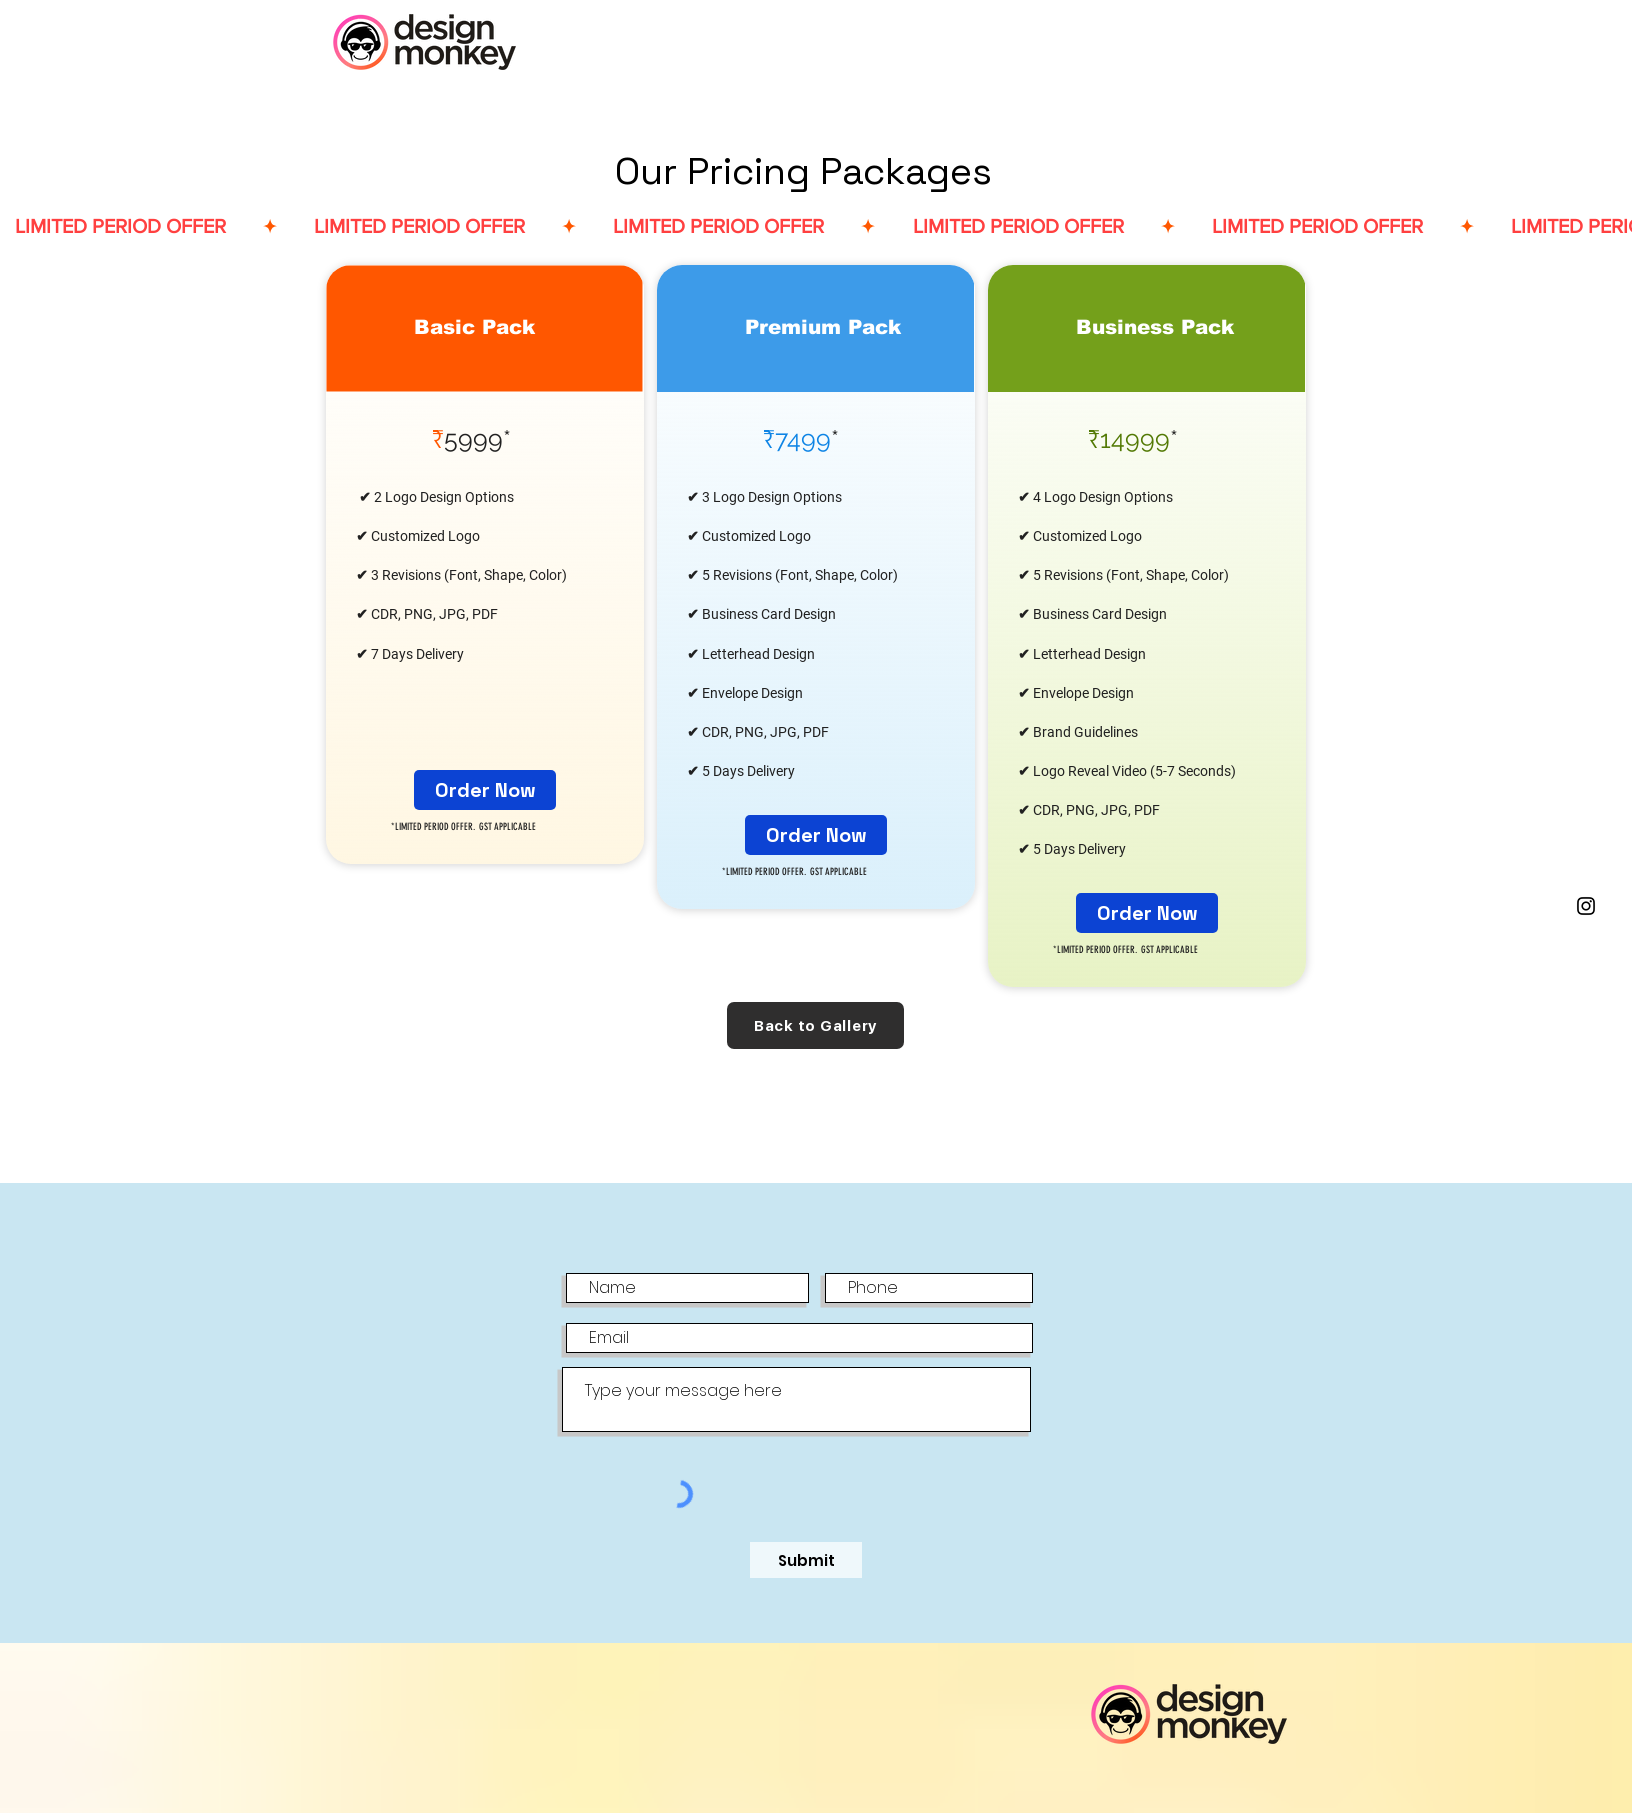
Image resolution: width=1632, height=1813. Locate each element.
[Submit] (806, 1560)
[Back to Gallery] (815, 1025)
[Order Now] (485, 790)
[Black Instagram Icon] (1586, 906)
